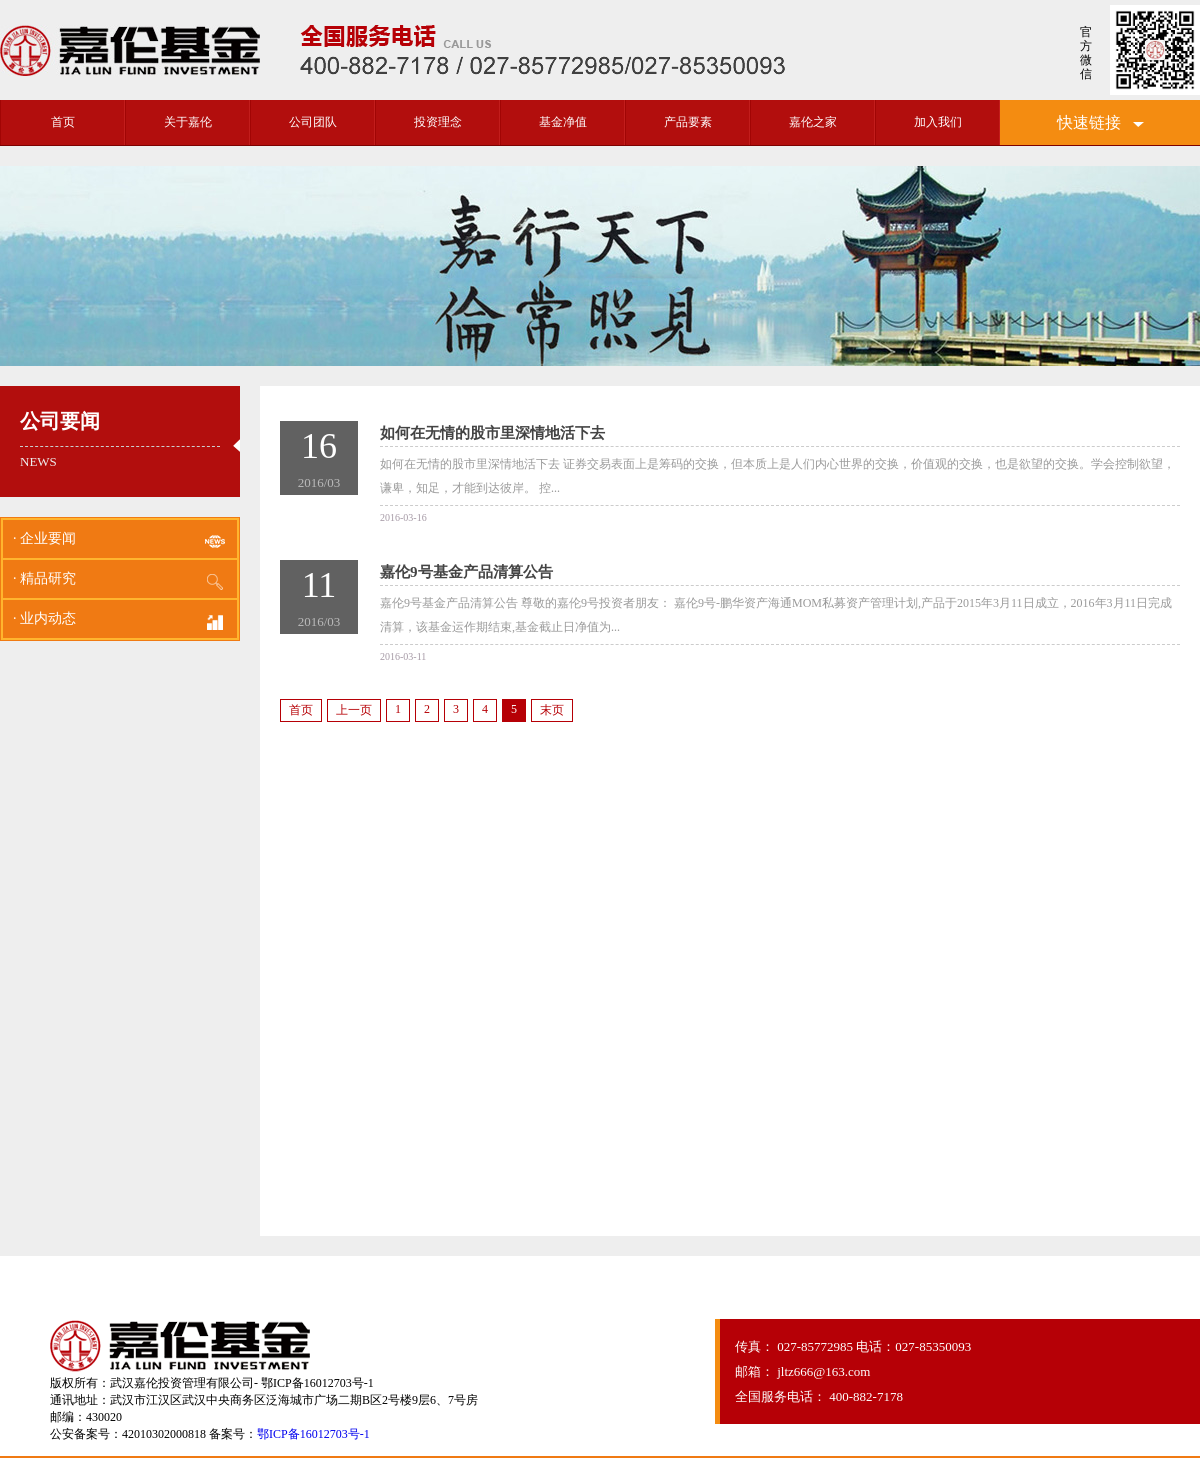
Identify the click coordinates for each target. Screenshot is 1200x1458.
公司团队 (313, 122)
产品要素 (688, 122)
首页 (63, 122)
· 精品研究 (120, 582)
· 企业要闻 (120, 542)
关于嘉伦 (188, 122)
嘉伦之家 (813, 122)
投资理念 (438, 122)
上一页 (354, 710)
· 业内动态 (120, 622)
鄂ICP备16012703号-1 (313, 1434)
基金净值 (563, 122)
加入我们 (938, 122)
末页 (552, 710)
